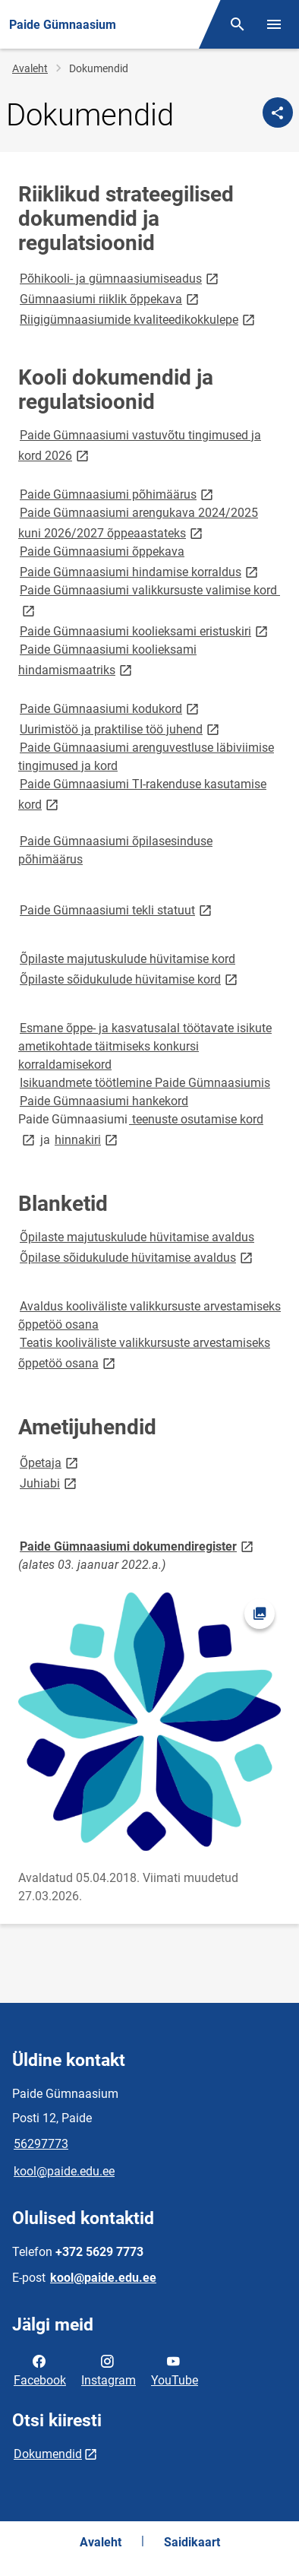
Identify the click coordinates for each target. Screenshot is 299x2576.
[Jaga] (278, 112)
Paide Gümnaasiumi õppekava (102, 551)
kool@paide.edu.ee (64, 2171)
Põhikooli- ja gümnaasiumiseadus (120, 278)
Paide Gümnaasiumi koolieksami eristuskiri (145, 630)
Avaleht (30, 68)
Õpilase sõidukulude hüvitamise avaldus (137, 1257)
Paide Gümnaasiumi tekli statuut (117, 909)
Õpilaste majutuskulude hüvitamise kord (127, 959)
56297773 (41, 2144)
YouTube (174, 2369)
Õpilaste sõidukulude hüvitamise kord (130, 979)
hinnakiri (87, 1139)
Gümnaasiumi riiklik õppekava (110, 298)
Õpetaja (50, 1462)
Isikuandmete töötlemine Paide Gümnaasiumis (145, 1083)
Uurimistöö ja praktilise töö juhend (121, 729)
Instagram (108, 2369)
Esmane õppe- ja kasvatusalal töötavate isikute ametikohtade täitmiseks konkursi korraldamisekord (145, 1046)
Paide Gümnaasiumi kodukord (110, 708)
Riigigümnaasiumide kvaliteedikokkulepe (138, 319)
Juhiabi (49, 1483)
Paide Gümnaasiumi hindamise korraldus (140, 571)
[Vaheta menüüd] (274, 24)
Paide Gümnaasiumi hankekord (104, 1101)
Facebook (40, 2369)
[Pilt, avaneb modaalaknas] (149, 1721)
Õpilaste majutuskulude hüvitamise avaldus (137, 1237)
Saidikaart (192, 2542)
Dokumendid (48, 2454)
